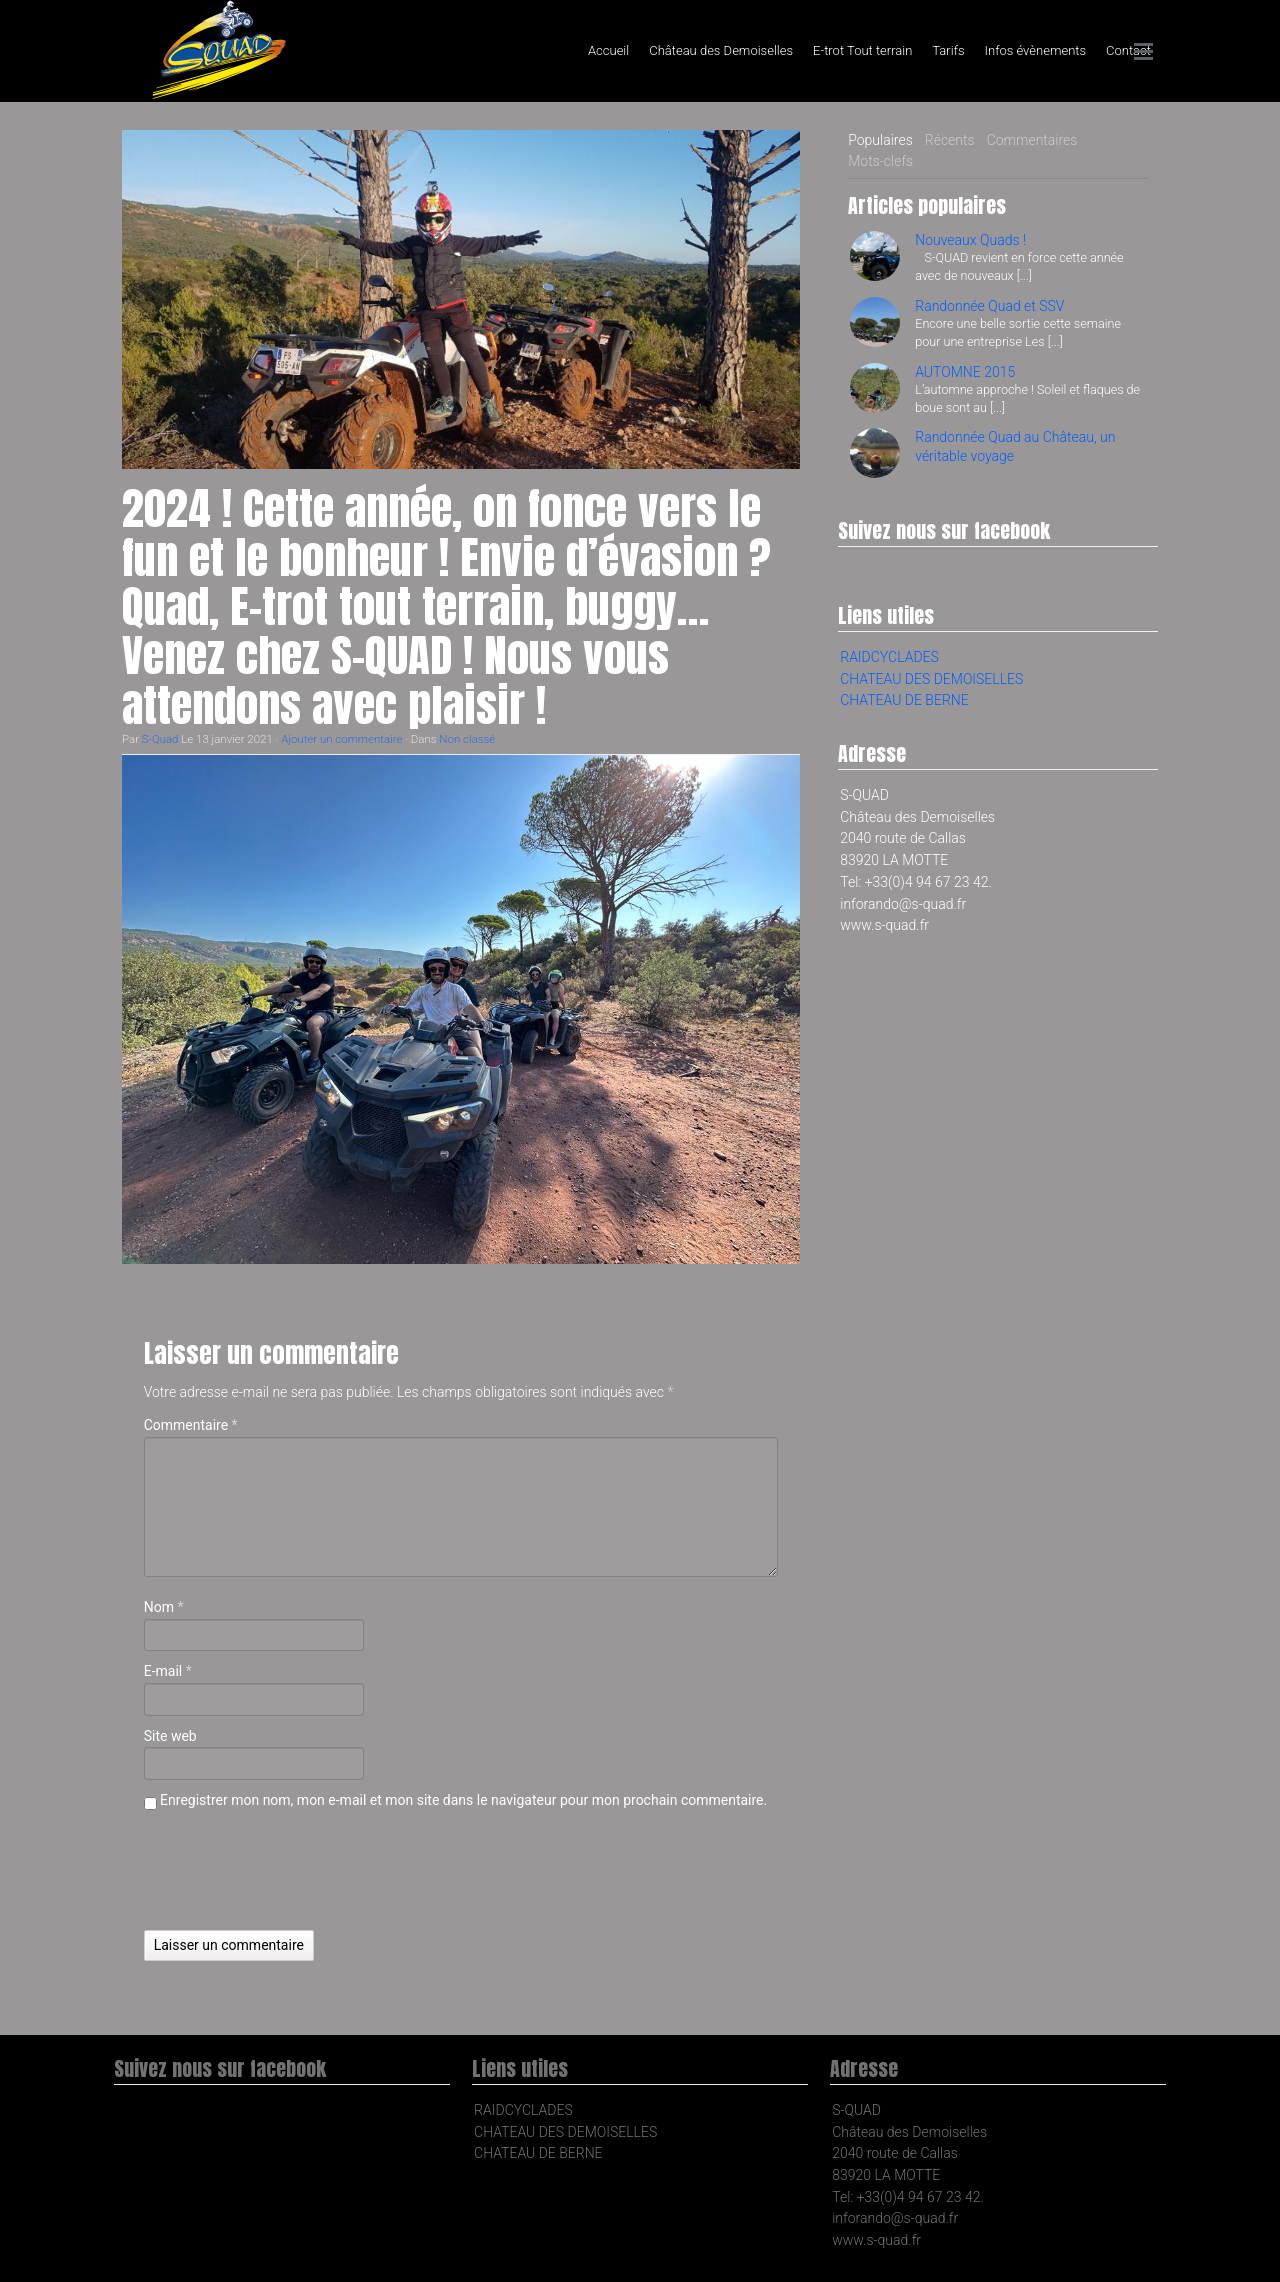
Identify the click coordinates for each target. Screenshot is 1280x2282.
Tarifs (948, 50)
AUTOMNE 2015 (965, 372)
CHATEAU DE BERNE (904, 700)
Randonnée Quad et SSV (989, 306)
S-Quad (160, 739)
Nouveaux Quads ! (970, 240)
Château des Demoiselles (721, 50)
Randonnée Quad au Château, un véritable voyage (1015, 446)
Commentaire (191, 1425)
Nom (164, 1607)
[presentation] (296, 1871)
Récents (950, 140)
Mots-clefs (880, 161)
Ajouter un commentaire (341, 739)
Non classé (467, 739)
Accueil (608, 50)
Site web (170, 1736)
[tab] (880, 141)
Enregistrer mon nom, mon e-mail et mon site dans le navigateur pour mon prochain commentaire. (463, 1800)
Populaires (880, 140)
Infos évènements (1036, 50)
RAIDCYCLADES (889, 657)
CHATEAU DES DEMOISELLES (931, 679)
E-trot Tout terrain (862, 50)
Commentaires (1032, 140)
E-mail (168, 1671)
